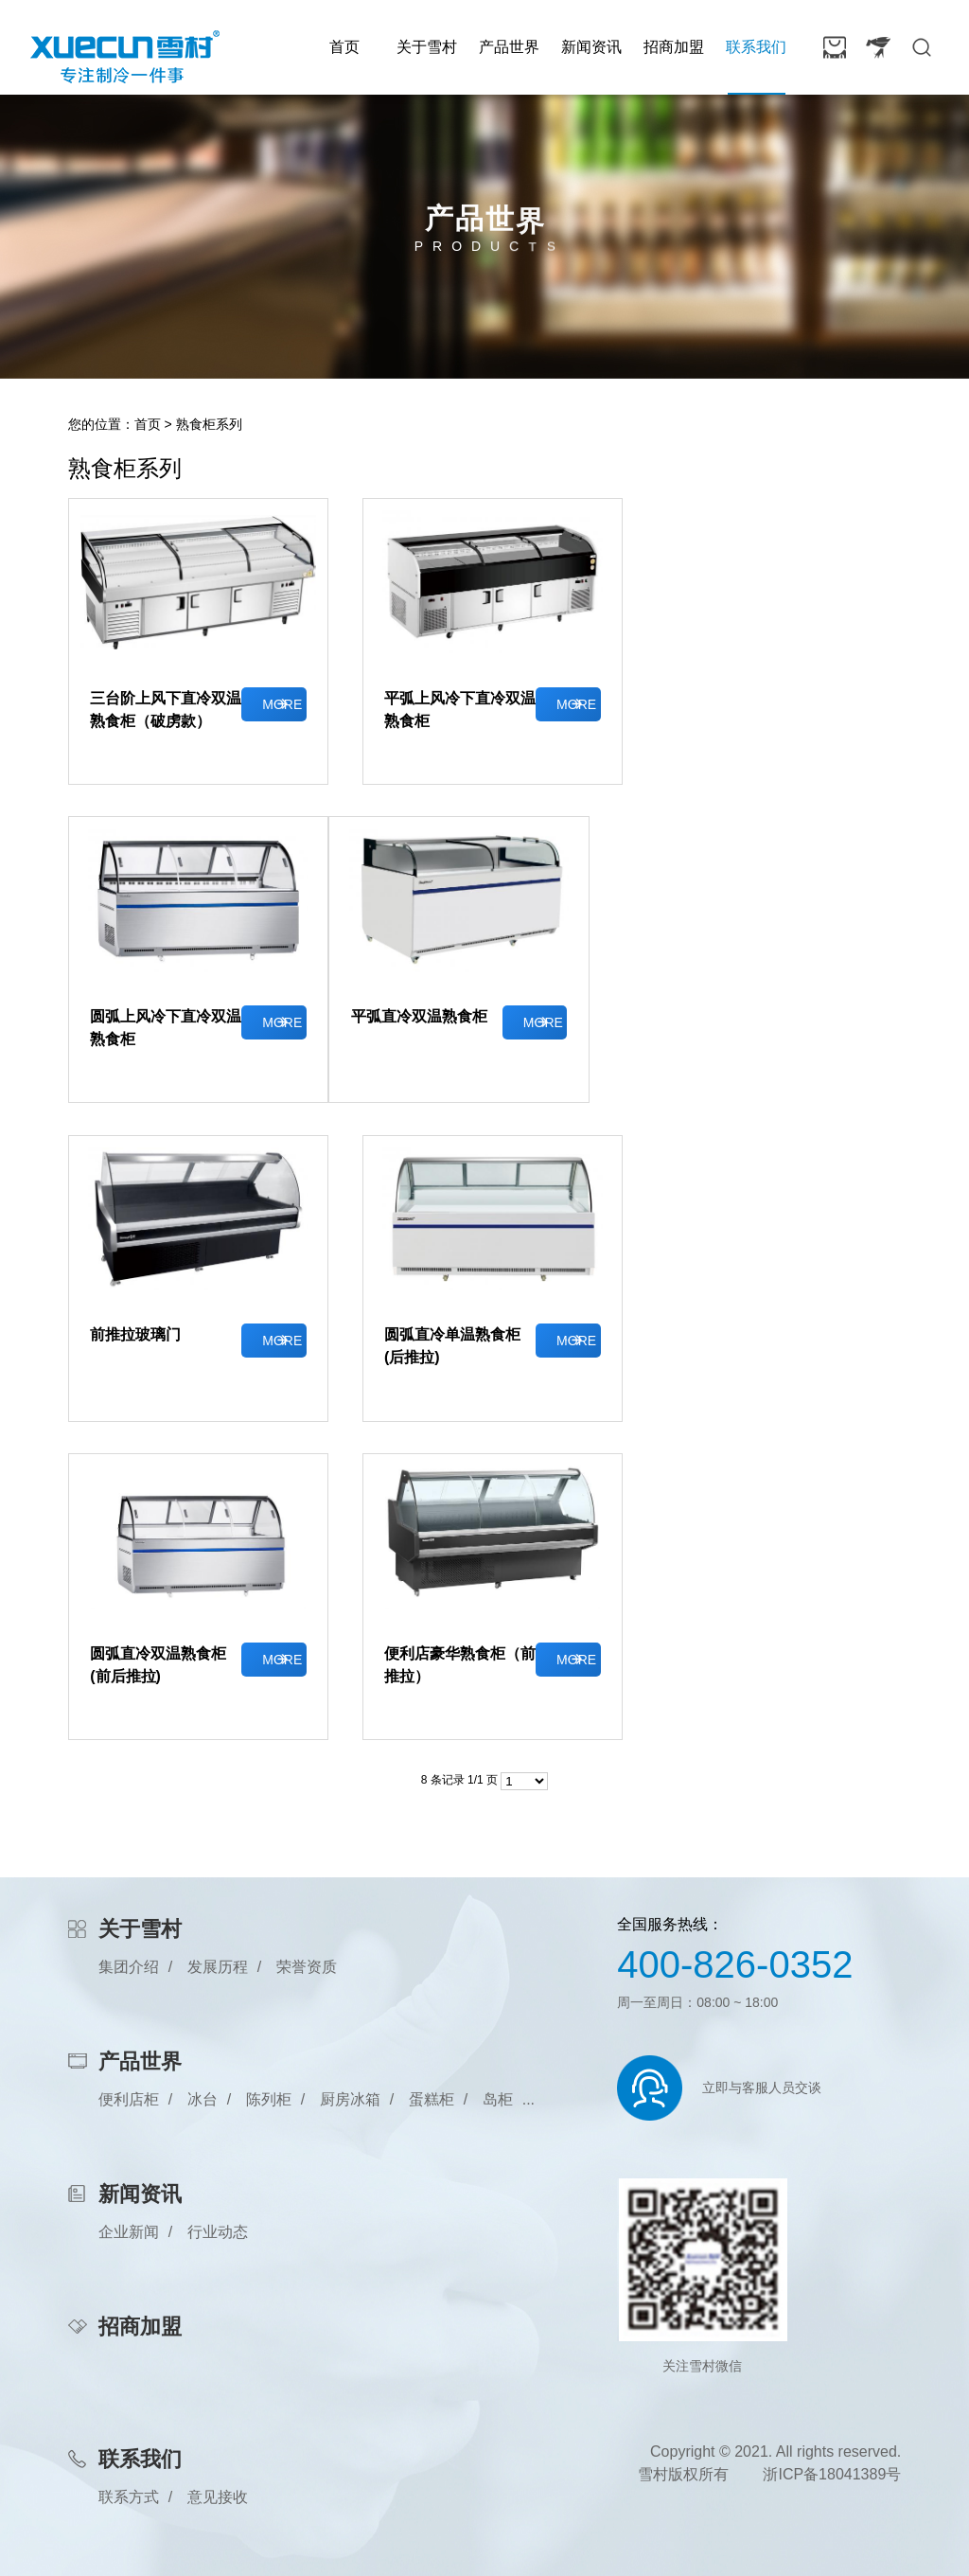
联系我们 (756, 47)
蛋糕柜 (431, 2099)
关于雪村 (426, 47)
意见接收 (217, 2497)
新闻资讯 (591, 47)
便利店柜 (128, 2099)
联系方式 (128, 2497)
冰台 (202, 2099)
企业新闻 (128, 2232)
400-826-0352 (735, 1964)
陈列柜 (268, 2099)
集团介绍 (128, 1967)
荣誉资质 (306, 1967)
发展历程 (217, 1967)
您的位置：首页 (114, 424)
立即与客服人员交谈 (761, 2087)
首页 (344, 47)
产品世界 (509, 47)
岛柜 (498, 2099)
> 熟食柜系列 (203, 424)
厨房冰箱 (350, 2099)
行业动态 (217, 2232)
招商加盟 (673, 47)
